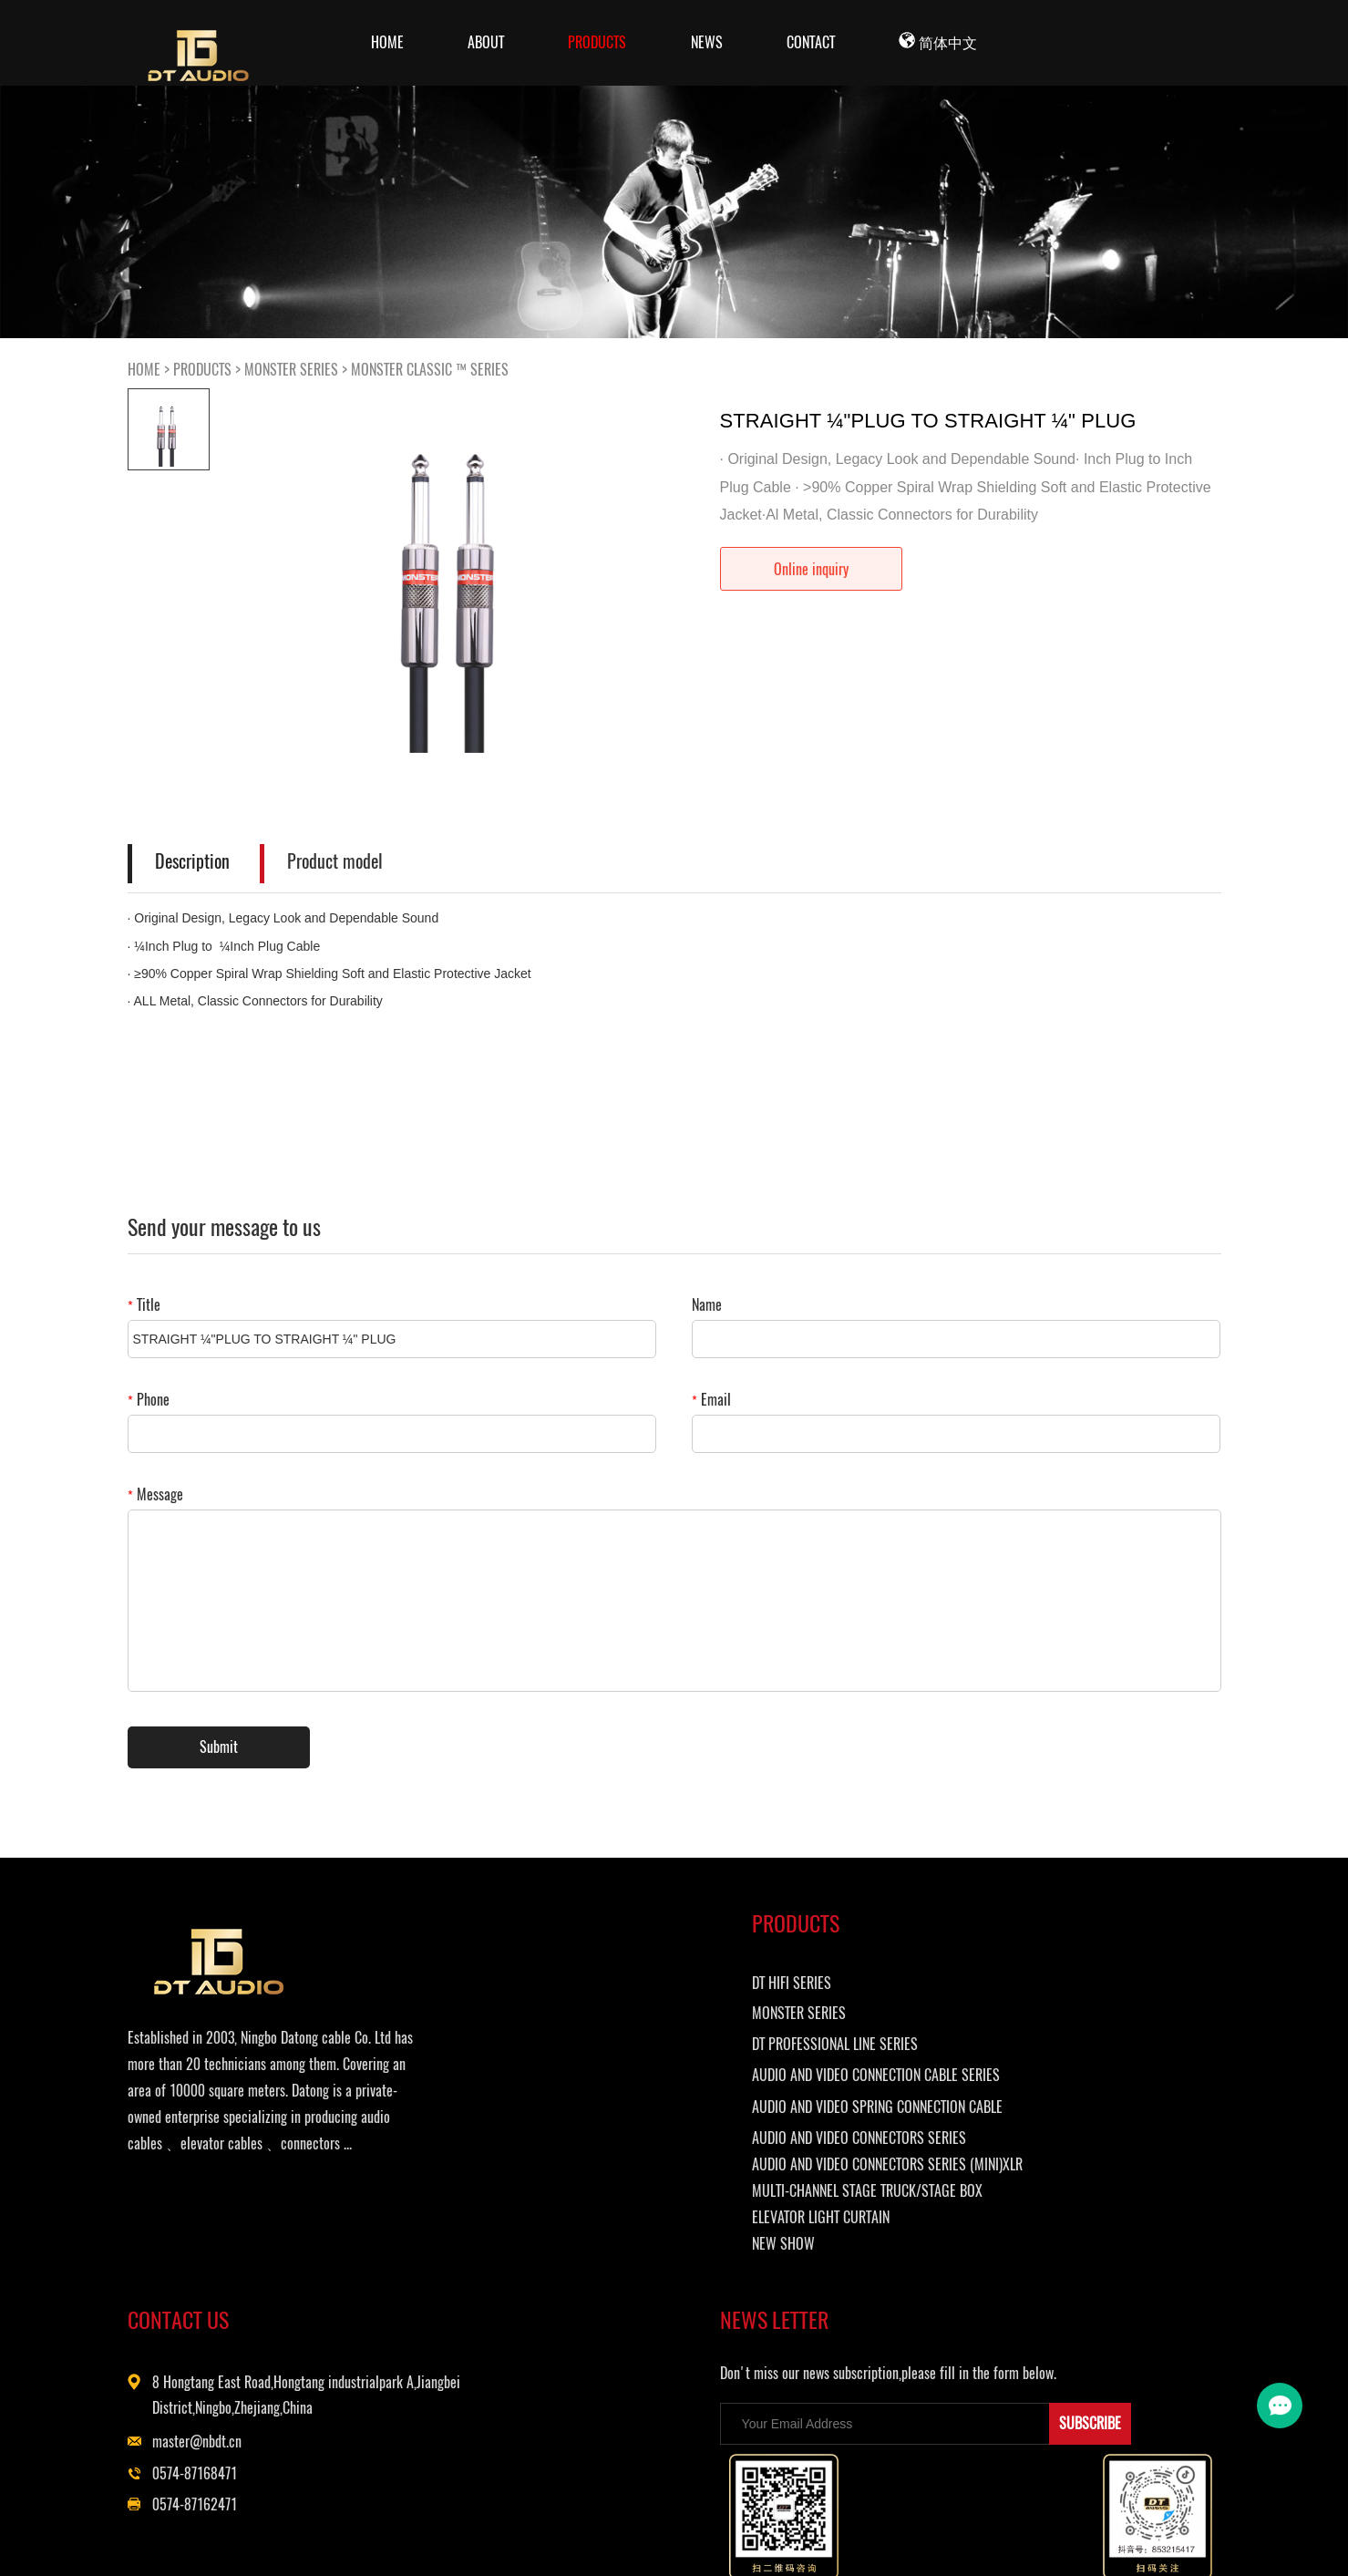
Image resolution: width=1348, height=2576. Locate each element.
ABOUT (486, 42)
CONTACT (811, 42)
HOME (144, 369)
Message (155, 1494)
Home (387, 42)
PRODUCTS (597, 42)
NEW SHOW (532, 2355)
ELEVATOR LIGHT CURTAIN (570, 2329)
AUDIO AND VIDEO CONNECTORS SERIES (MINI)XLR (587, 2248)
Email (711, 1399)
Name (707, 1304)
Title (144, 1304)
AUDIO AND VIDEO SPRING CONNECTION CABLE (572, 2152)
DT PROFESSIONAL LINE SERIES (584, 2060)
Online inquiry (811, 569)
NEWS (707, 42)
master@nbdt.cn (807, 2087)
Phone (149, 1399)
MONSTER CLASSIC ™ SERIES (430, 369)
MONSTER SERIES (291, 369)
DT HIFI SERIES (541, 1999)
